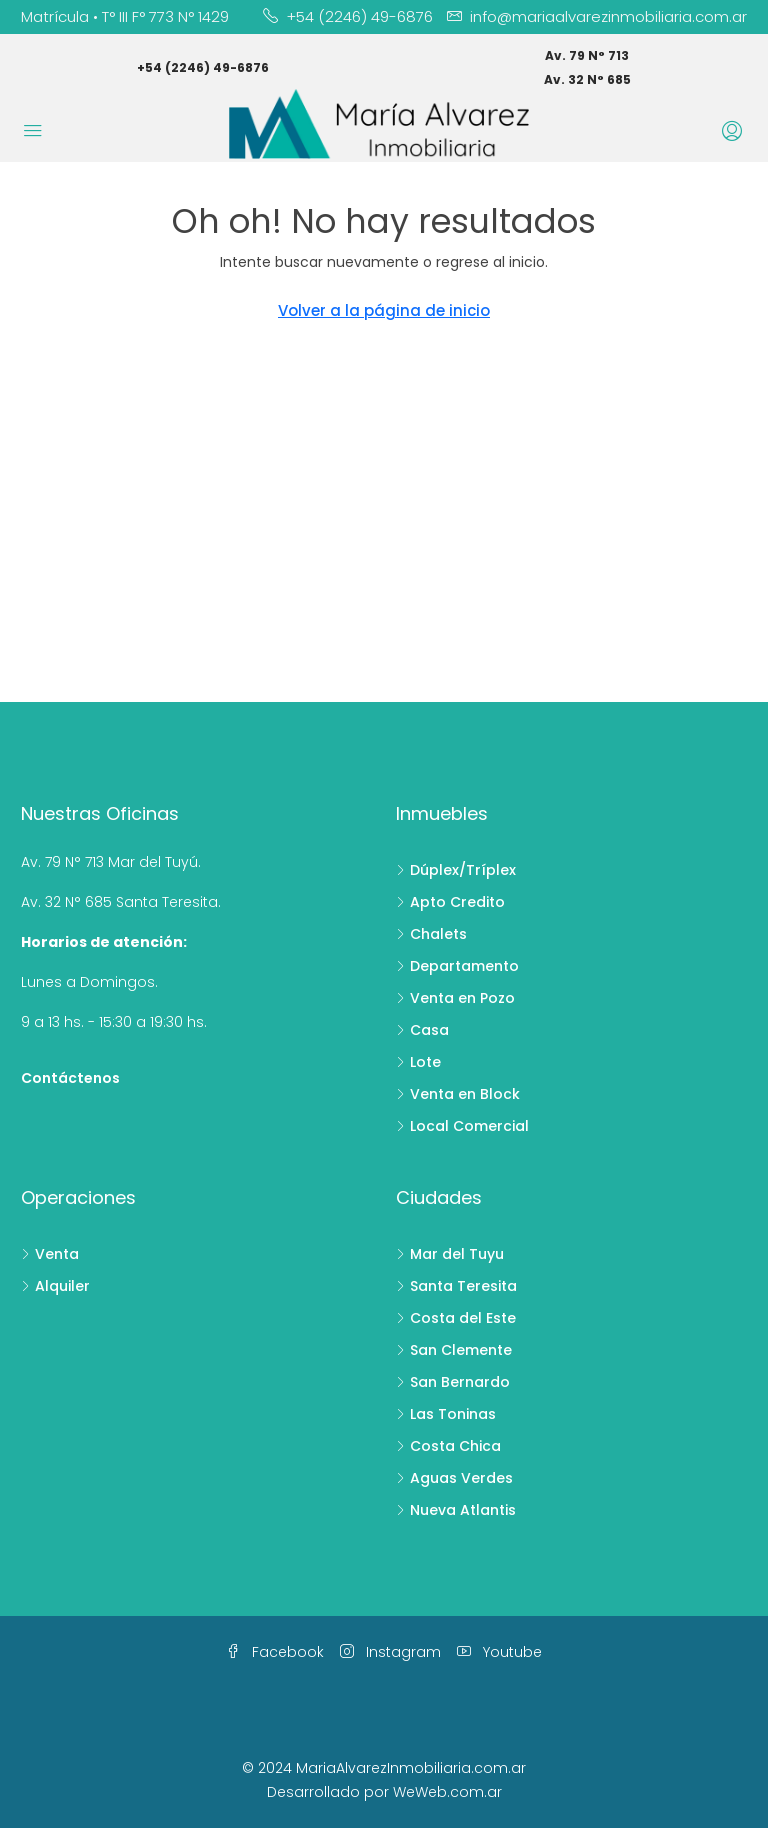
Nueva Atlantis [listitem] (456, 1510)
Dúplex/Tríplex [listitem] (456, 870)
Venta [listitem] (50, 1254)
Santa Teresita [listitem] (456, 1286)
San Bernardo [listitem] (453, 1382)
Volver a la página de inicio (384, 310)
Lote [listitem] (418, 1062)
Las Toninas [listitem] (446, 1414)
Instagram (390, 1652)
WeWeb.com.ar (447, 1792)
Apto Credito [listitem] (450, 902)
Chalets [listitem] (431, 934)
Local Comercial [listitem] (462, 1126)
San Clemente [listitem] (454, 1350)
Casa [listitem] (422, 1030)
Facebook (275, 1652)
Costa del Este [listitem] (456, 1318)
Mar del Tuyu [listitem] (450, 1254)
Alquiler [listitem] (55, 1286)
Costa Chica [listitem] (448, 1446)
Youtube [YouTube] (499, 1652)
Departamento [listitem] (457, 966)
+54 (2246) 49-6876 (203, 67)
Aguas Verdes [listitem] (454, 1478)
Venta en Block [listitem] (458, 1094)
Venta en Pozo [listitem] (455, 998)
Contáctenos (70, 1078)
